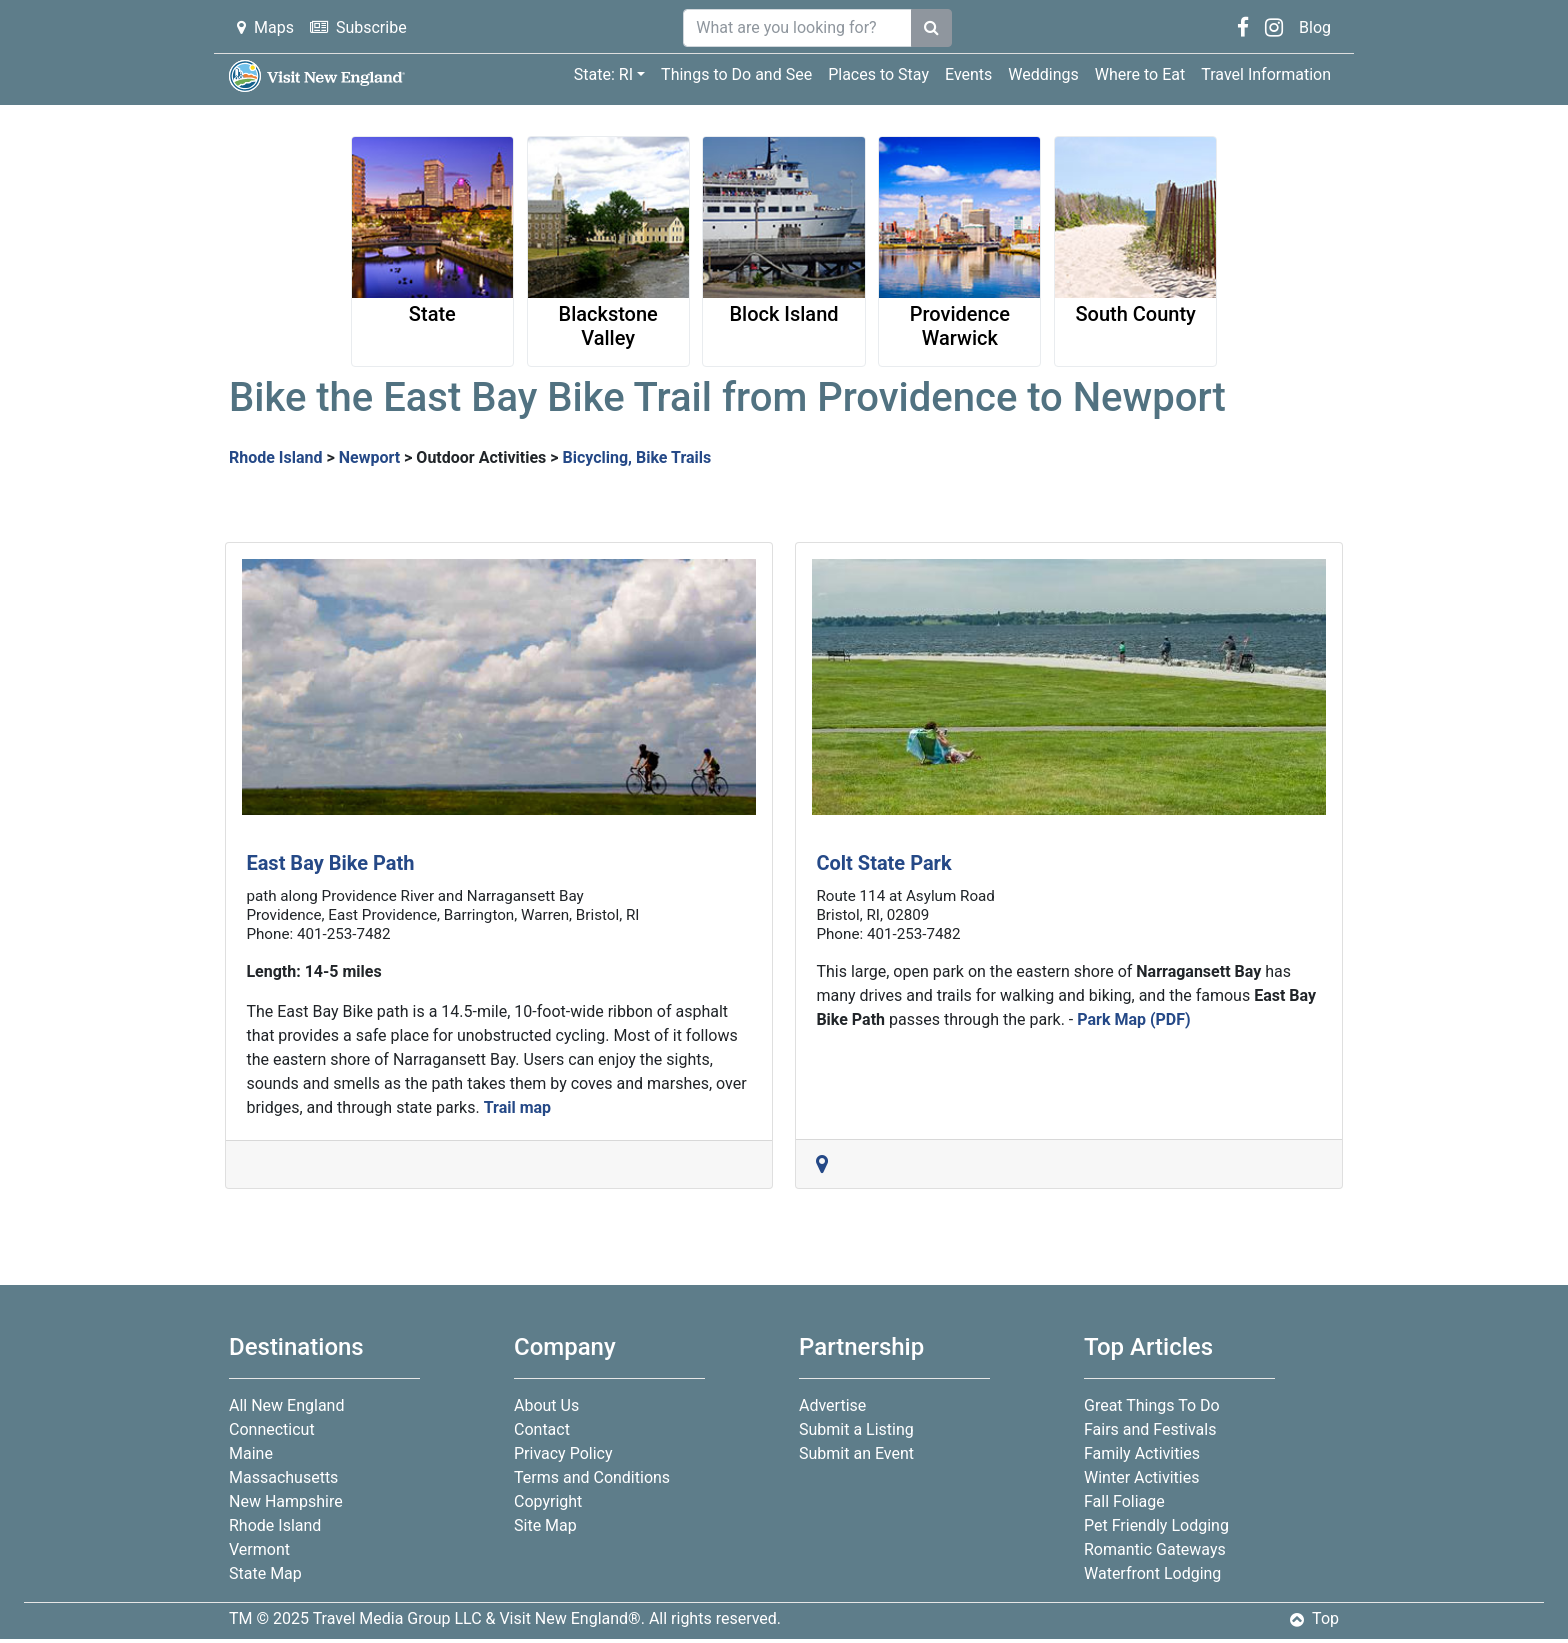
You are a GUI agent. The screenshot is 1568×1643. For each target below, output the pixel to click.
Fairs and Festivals (1150, 1429)
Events (968, 74)
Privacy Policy (563, 1453)
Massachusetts (283, 1477)
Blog (1315, 27)
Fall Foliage (1124, 1501)
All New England (286, 1405)
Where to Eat (1140, 74)
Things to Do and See (736, 74)
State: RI (603, 74)
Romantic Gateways (1155, 1549)
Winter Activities (1141, 1477)
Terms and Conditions (592, 1477)
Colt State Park (883, 863)
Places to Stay (878, 74)
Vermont (259, 1549)
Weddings (1043, 74)
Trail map (517, 1107)
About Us (546, 1405)
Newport (369, 457)
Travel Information (1266, 74)
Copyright (548, 1501)
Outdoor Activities (481, 457)
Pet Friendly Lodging (1156, 1525)
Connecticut (272, 1429)
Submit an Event (856, 1453)
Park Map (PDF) (1133, 1019)
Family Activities (1142, 1453)
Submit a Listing (856, 1429)
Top (1314, 1618)
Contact (542, 1429)
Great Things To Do (1152, 1405)
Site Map (545, 1525)
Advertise (832, 1405)
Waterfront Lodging (1152, 1573)
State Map (265, 1573)
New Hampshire (286, 1501)
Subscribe (358, 27)
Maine (251, 1453)
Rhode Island (276, 457)
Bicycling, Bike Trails (636, 457)
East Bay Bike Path (330, 863)
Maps (265, 27)
